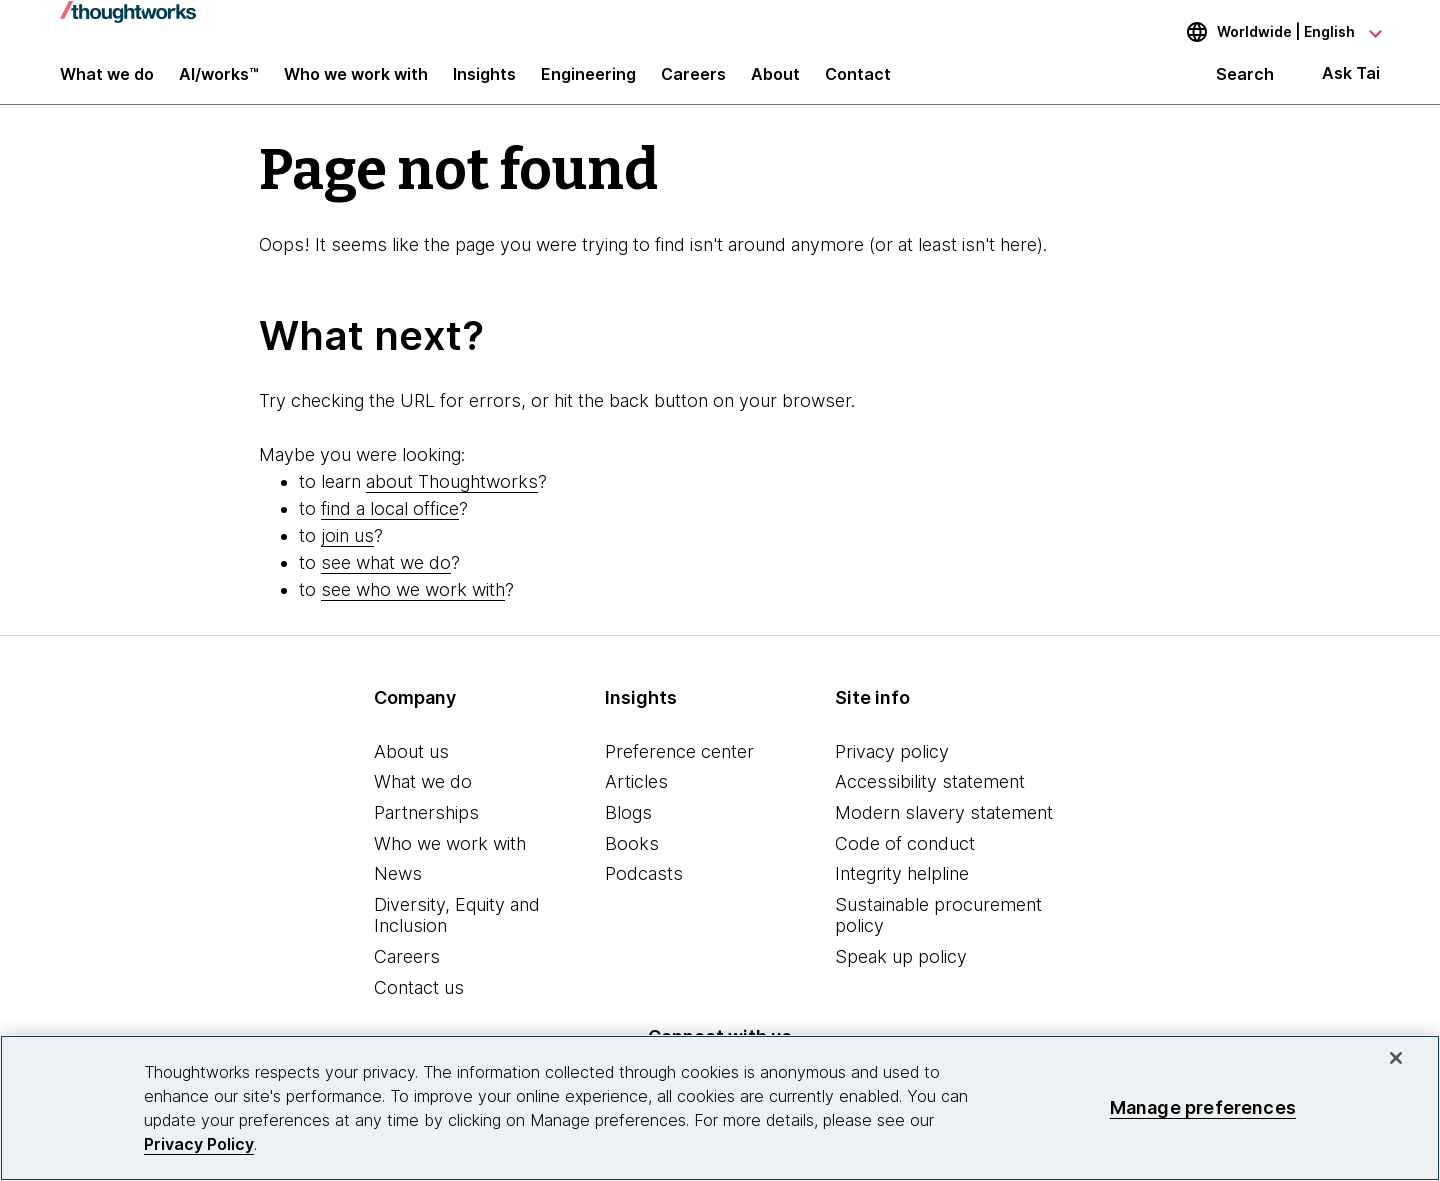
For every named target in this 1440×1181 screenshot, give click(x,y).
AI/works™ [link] (219, 82)
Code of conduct (905, 858)
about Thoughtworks (452, 496)
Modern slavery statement (944, 827)
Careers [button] (693, 82)
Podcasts (644, 889)
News (398, 889)
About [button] (775, 82)
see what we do (386, 577)
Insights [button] (484, 82)
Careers (407, 971)
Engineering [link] (588, 82)
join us (347, 550)
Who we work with (450, 858)
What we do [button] (107, 82)
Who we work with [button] (356, 82)
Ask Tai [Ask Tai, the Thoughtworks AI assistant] (1351, 81)
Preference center (679, 766)
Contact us (419, 1002)
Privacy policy (892, 766)
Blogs (628, 827)
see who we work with (413, 604)
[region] (720, 1108)
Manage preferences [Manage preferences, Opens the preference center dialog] (1203, 1107)
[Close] (1396, 1058)
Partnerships (426, 827)
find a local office (390, 523)
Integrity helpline (902, 889)
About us (411, 766)
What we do (423, 797)
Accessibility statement (930, 797)
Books (632, 858)
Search (1245, 82)
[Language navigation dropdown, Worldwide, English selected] (1270, 32)
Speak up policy (901, 971)
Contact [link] (858, 82)
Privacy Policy (199, 1144)
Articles (636, 797)
